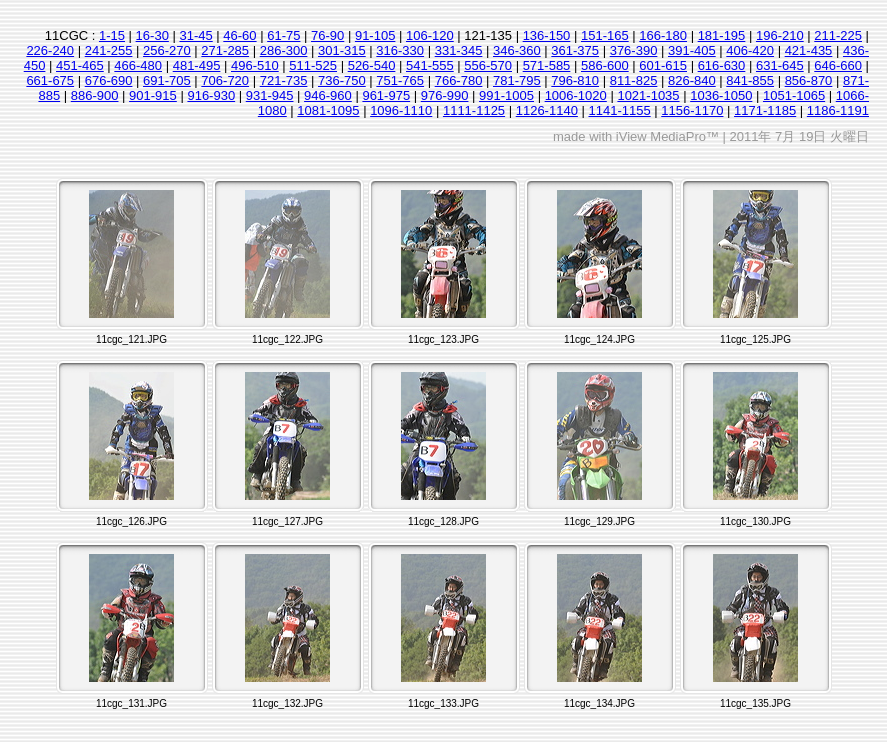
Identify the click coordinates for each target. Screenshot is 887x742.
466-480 (138, 65)
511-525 (313, 65)
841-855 (750, 80)
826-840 (692, 80)
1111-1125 (474, 110)
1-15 (112, 35)
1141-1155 (619, 110)
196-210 (780, 35)
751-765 (400, 80)
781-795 (517, 80)
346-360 (517, 50)
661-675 (50, 80)
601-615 (663, 65)
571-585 (547, 65)
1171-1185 (765, 110)
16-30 (152, 35)
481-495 (197, 65)
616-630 (722, 65)
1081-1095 (328, 110)
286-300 (284, 50)
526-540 (372, 65)
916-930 (211, 95)
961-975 (386, 95)
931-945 (270, 95)
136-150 (547, 35)
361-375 (575, 50)
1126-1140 (547, 110)
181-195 (722, 35)
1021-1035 (648, 95)
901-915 (153, 95)
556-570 (488, 65)
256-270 (167, 50)
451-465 (80, 65)
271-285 (225, 50)
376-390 (634, 50)
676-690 (109, 80)
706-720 (225, 80)
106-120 (430, 35)
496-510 (255, 65)
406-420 (750, 50)
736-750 (342, 80)
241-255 (109, 50)
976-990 (445, 95)
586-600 (605, 65)
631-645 (780, 65)
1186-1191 (838, 110)
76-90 (327, 35)
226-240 (50, 50)
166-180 (663, 35)
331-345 (459, 50)
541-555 (430, 65)
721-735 (284, 80)
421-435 (809, 50)
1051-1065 (794, 95)
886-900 (95, 95)
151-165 (605, 35)
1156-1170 (692, 110)
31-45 (195, 35)
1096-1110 (401, 110)
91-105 (375, 35)
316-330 (400, 50)
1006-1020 (576, 95)
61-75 (283, 35)
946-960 (328, 95)
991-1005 (506, 95)
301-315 (342, 50)
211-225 (838, 35)
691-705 (167, 80)
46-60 (239, 35)
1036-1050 (721, 95)
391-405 (692, 50)
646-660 (838, 65)
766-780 (459, 80)
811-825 (634, 80)
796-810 (575, 80)
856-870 (809, 80)
